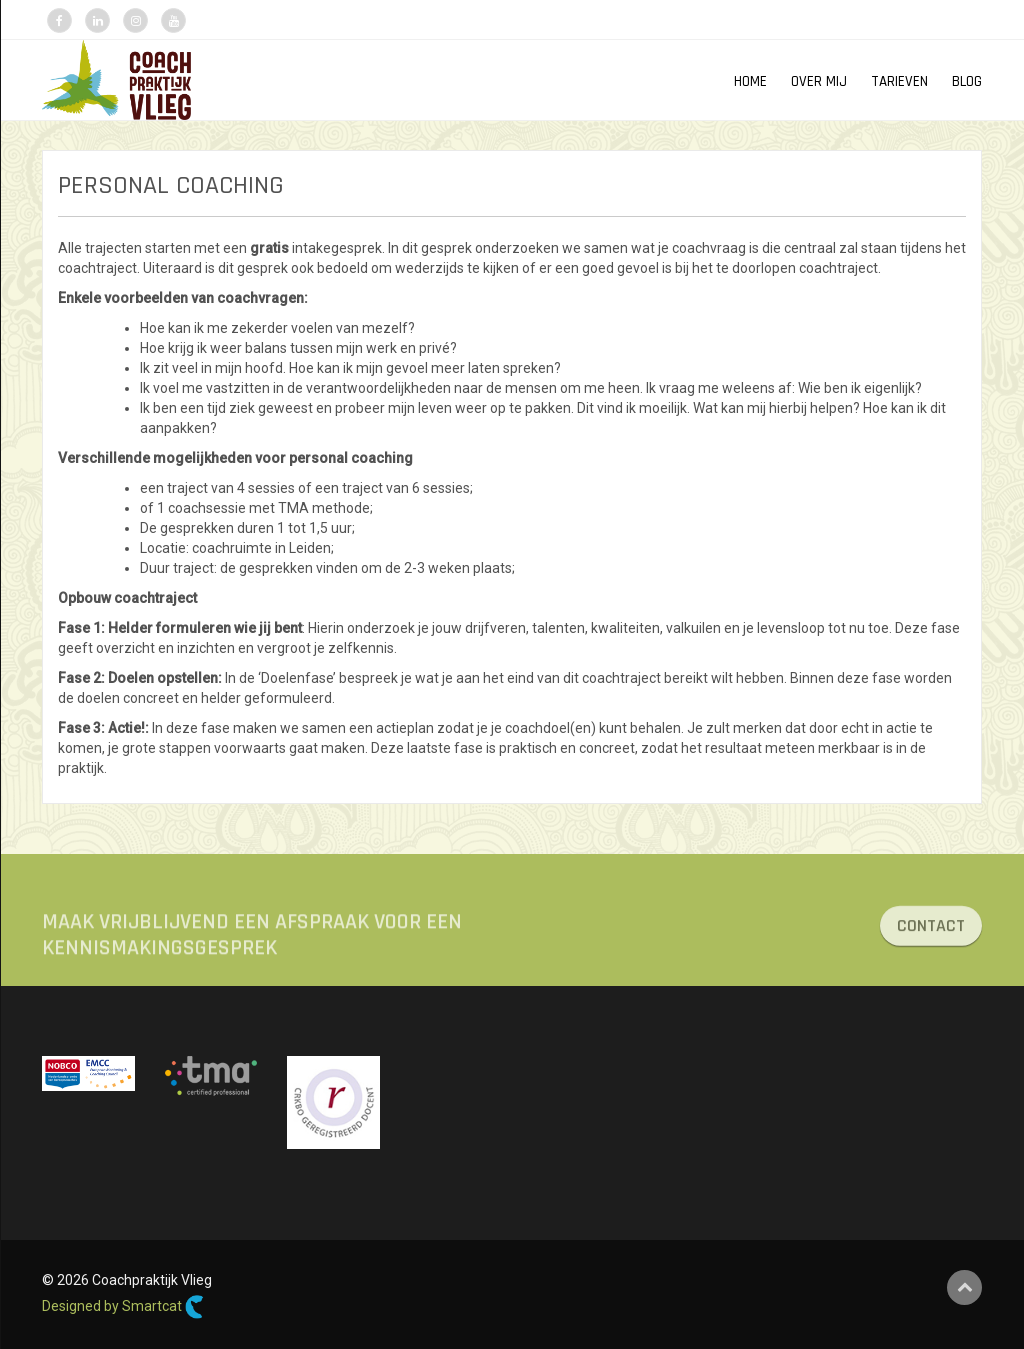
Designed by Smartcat (123, 1307)
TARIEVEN (899, 81)
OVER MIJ (819, 81)
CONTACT (931, 932)
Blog (967, 81)
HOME (750, 81)
